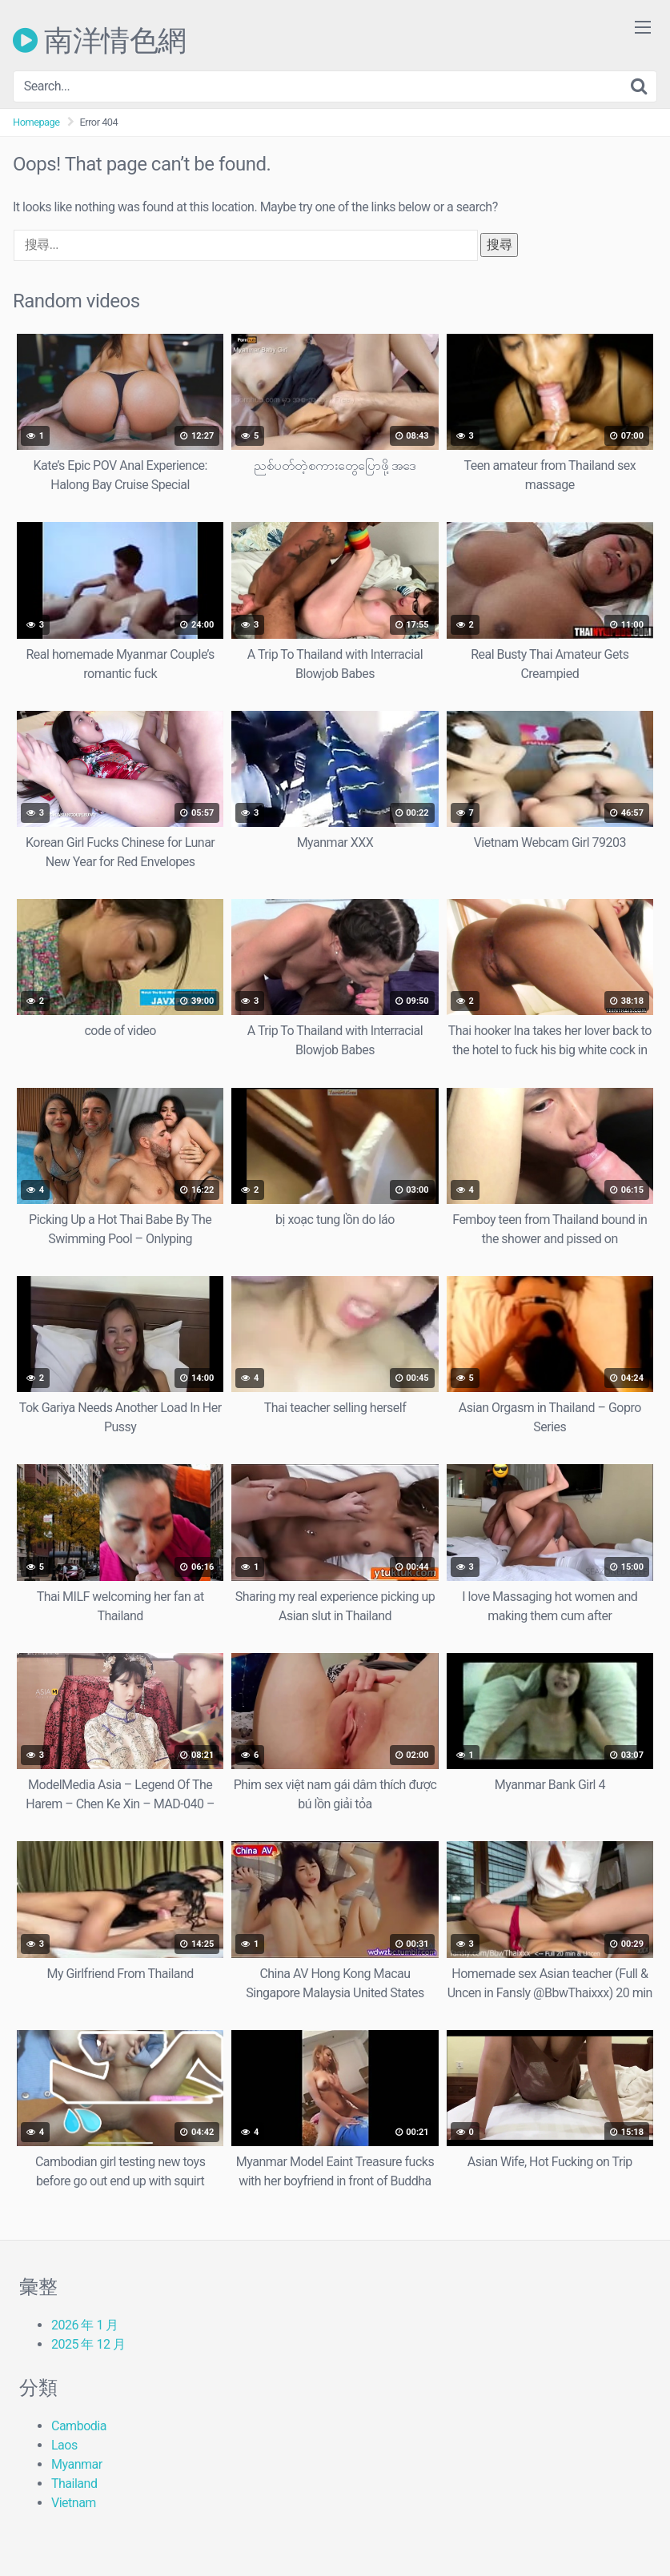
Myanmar (76, 2464)
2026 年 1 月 (84, 2325)
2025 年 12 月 (88, 2344)
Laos (64, 2445)
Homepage (36, 122)
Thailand (74, 2483)
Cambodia (78, 2426)
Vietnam (73, 2502)
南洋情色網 (100, 40)
